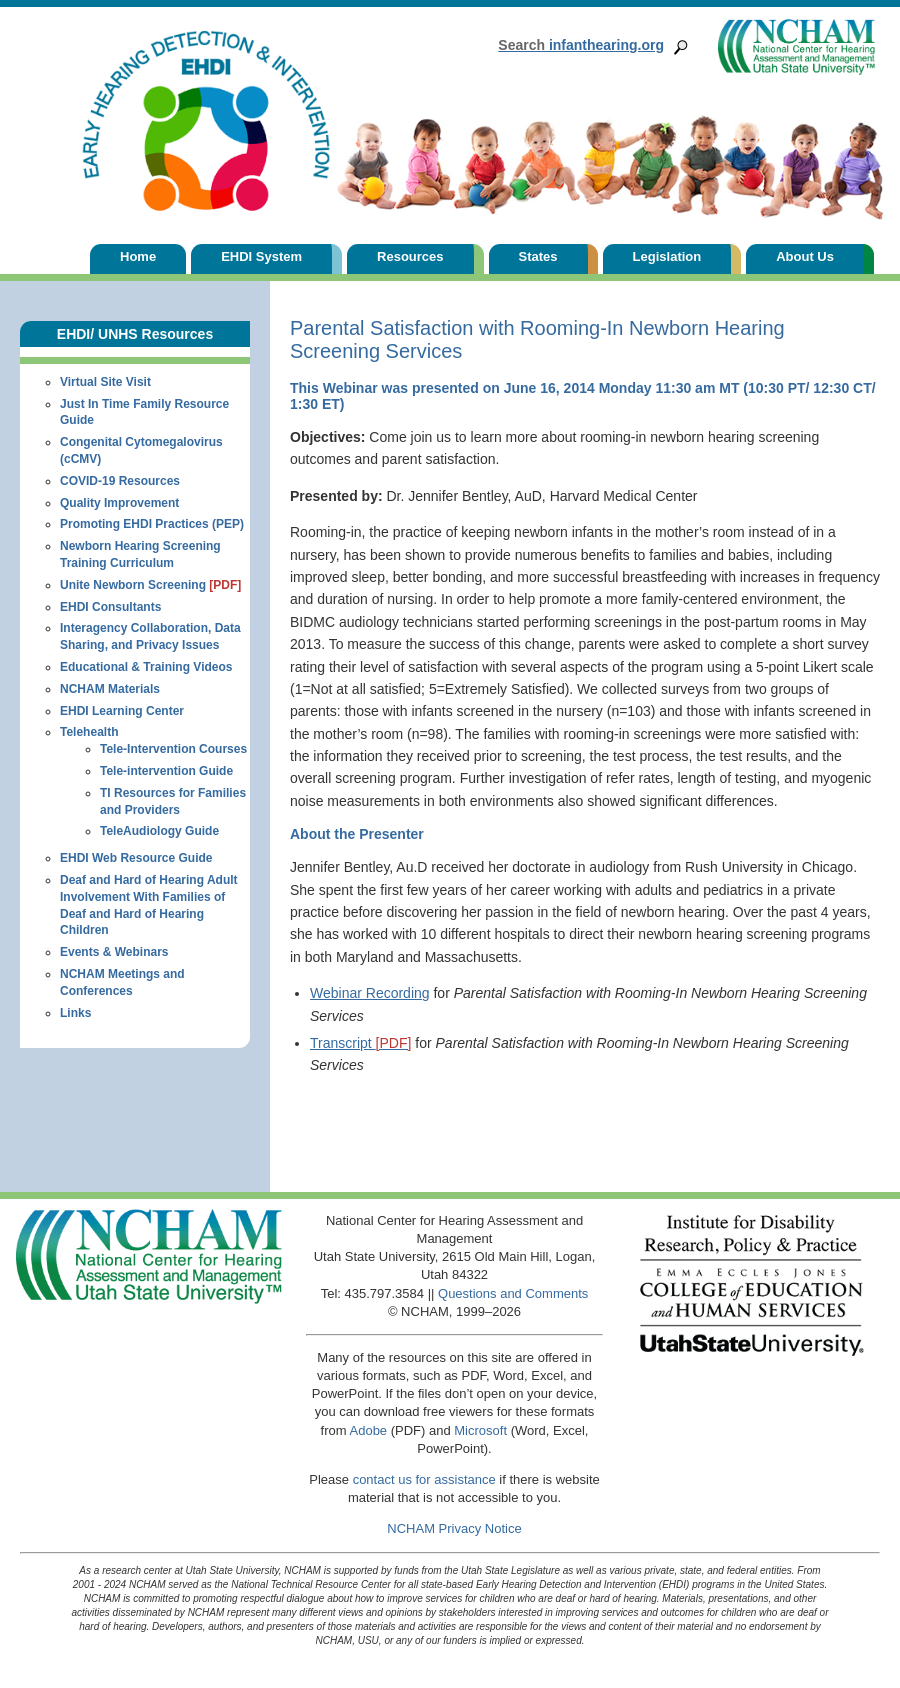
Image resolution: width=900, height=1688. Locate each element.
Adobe (369, 1430)
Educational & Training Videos (146, 667)
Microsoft (480, 1430)
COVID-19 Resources (120, 481)
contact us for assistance (424, 1479)
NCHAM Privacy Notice (454, 1528)
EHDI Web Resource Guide (136, 858)
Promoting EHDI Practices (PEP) (152, 524)
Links (75, 1013)
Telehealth (89, 732)
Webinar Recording (370, 993)
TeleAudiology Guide (159, 831)
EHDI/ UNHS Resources (135, 334)
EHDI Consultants (110, 607)
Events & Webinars (114, 952)
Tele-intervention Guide (166, 771)
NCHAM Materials (110, 689)
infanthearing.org (581, 45)
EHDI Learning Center (122, 711)
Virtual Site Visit (105, 382)
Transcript (360, 1043)
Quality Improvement (119, 503)
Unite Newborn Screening (150, 585)
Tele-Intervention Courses (173, 749)
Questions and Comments (513, 1293)
